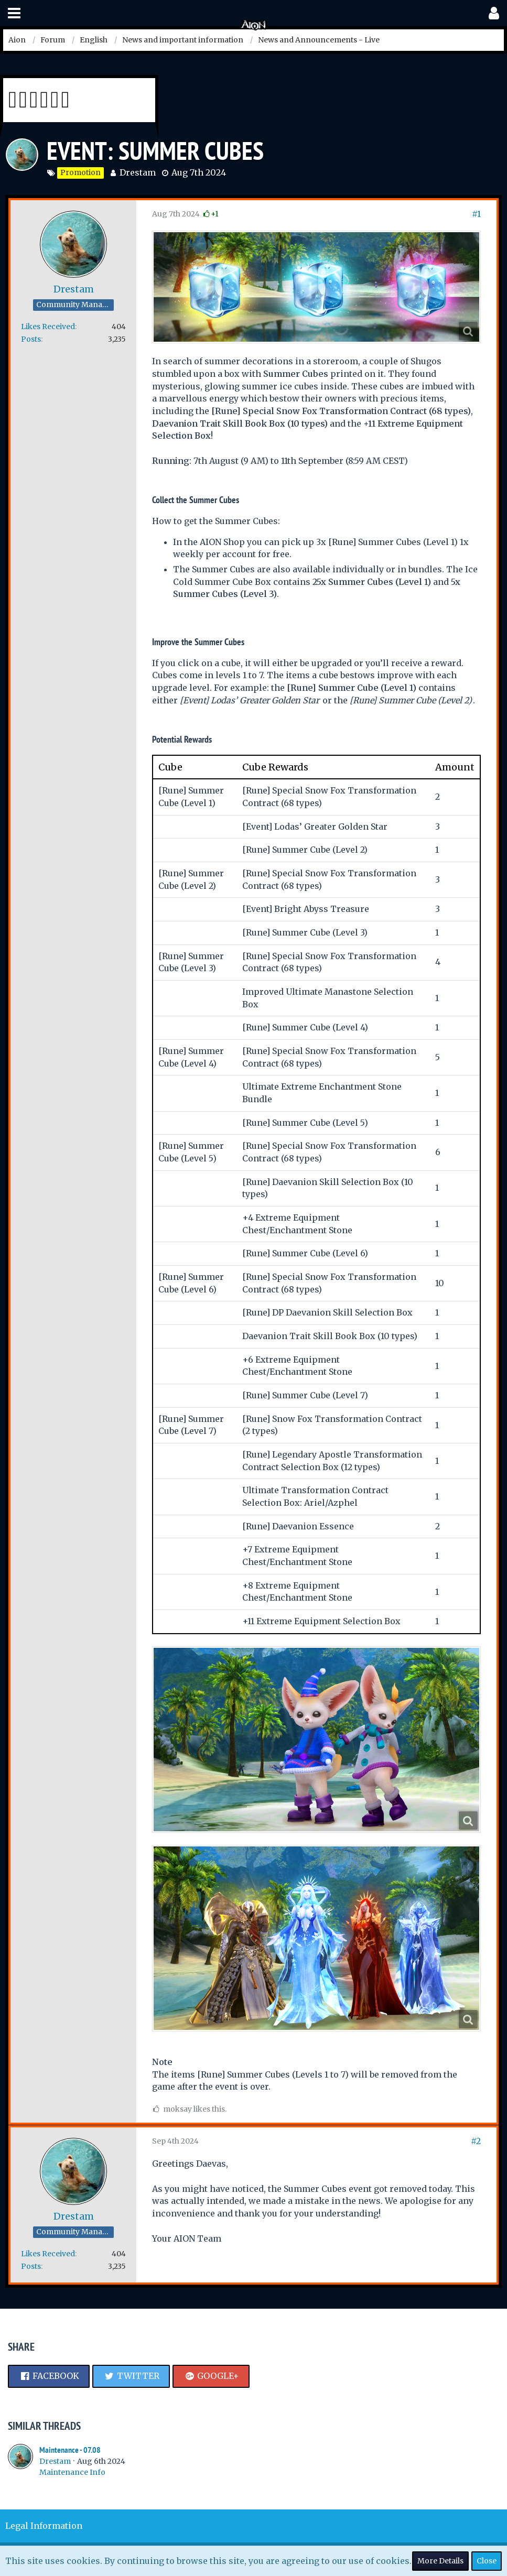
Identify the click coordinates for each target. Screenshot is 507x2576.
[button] (14, 13)
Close (487, 2561)
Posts (31, 339)
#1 (476, 214)
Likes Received (48, 326)
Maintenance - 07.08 (70, 2449)
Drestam (138, 172)
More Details (440, 2561)
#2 (476, 2141)
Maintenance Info (72, 2472)
